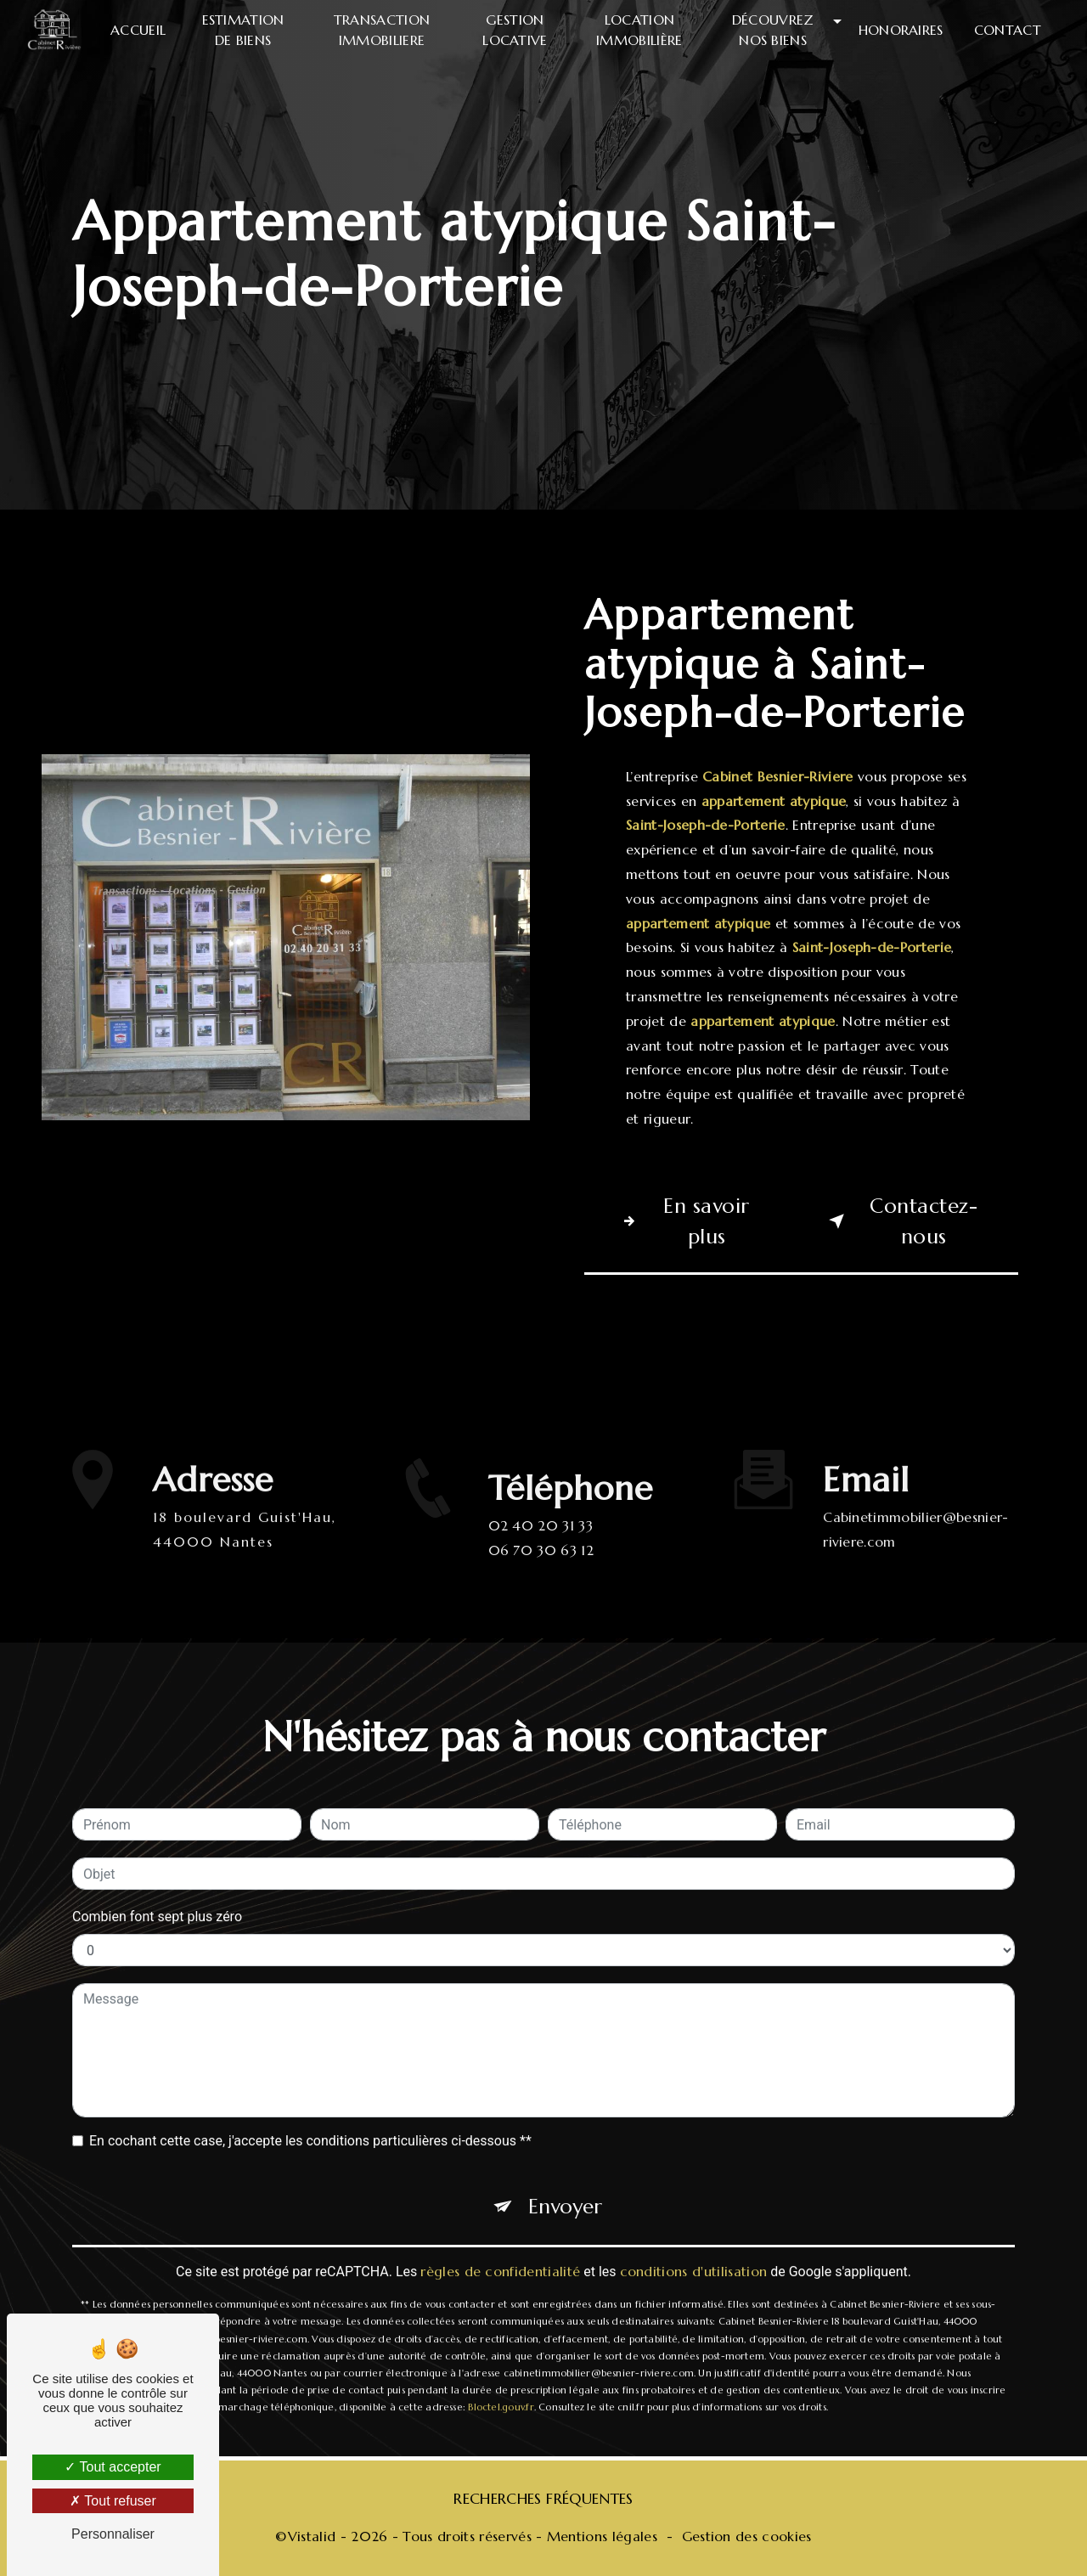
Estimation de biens (243, 29)
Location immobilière (639, 29)
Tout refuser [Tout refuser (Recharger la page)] (113, 2501)
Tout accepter (113, 2467)
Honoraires (901, 29)
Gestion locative (515, 29)
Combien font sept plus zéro (157, 1896)
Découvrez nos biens (773, 29)
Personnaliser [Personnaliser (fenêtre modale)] (113, 2534)
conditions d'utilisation (694, 2250)
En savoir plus (682, 1221)
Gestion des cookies (747, 2536)
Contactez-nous (899, 1221)
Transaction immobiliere (382, 29)
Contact (1007, 29)
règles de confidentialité (500, 2250)
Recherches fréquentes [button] (543, 2498)
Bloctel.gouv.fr (500, 2387)
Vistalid (312, 2536)
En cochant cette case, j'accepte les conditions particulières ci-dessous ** (310, 2120)
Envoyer (565, 2186)
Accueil (138, 29)
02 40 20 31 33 (541, 1545)
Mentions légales (602, 2536)
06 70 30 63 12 (541, 1570)
